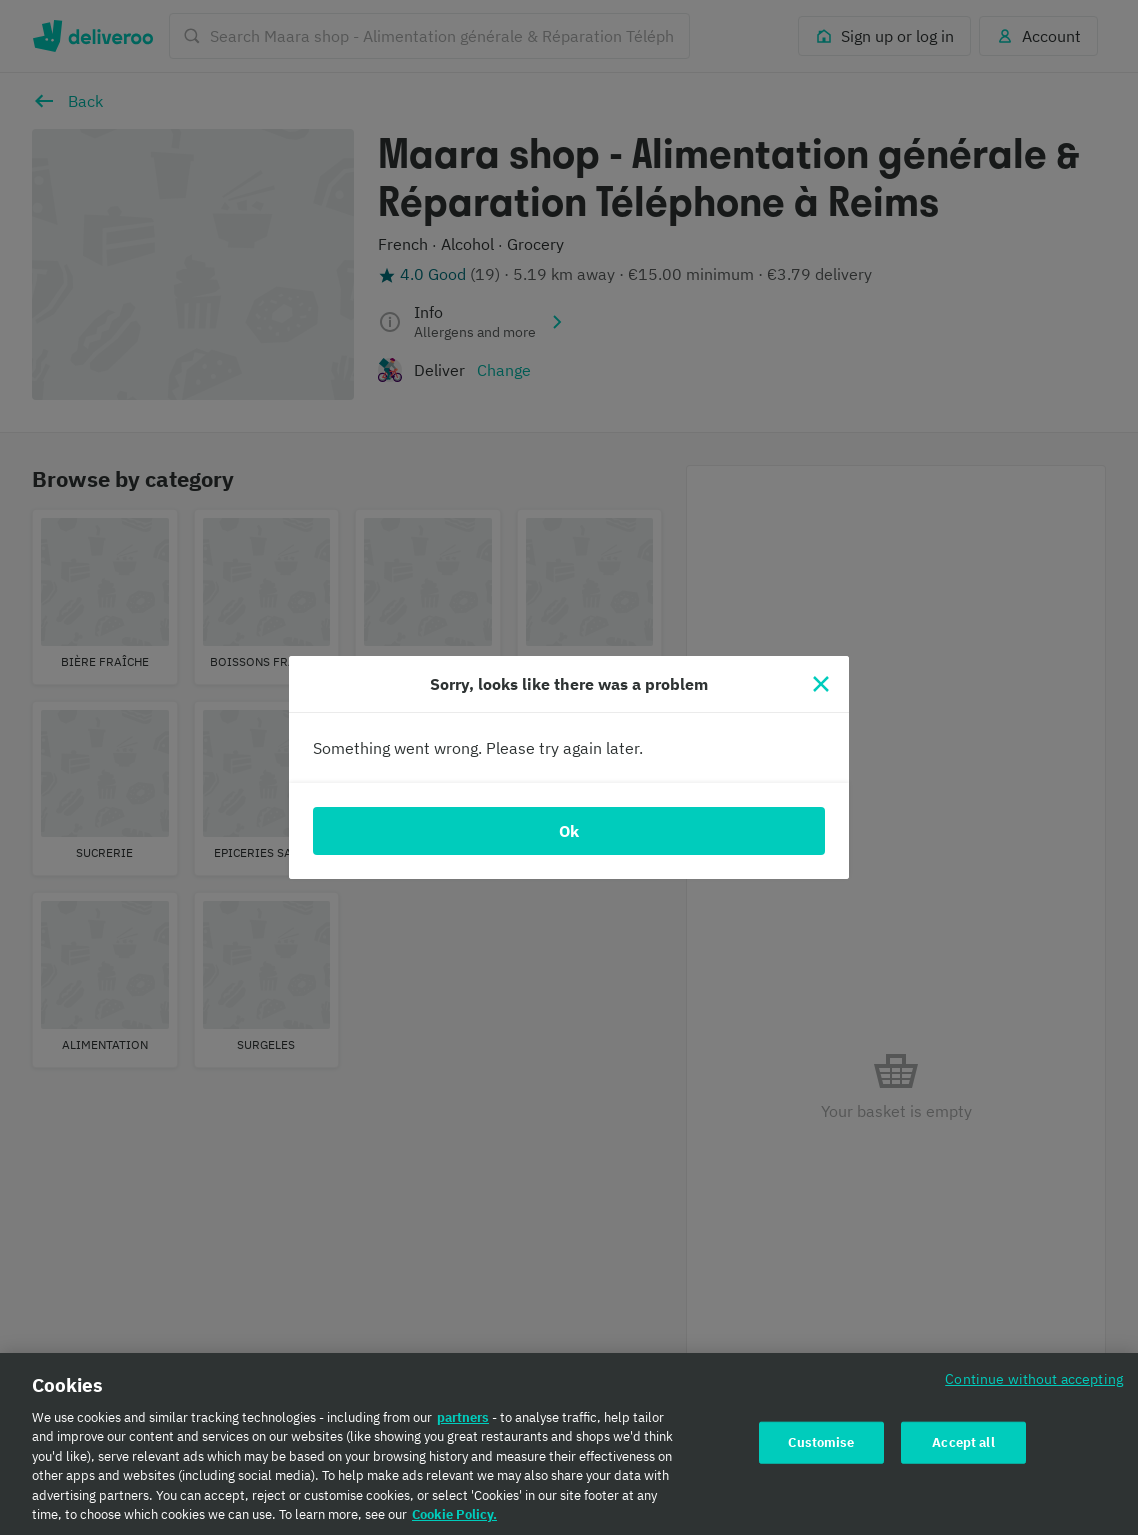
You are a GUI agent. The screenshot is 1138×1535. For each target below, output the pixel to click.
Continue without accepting (1034, 1386)
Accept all (963, 1450)
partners (463, 1425)
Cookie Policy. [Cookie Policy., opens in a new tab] (454, 1523)
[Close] (821, 684)
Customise (821, 1450)
